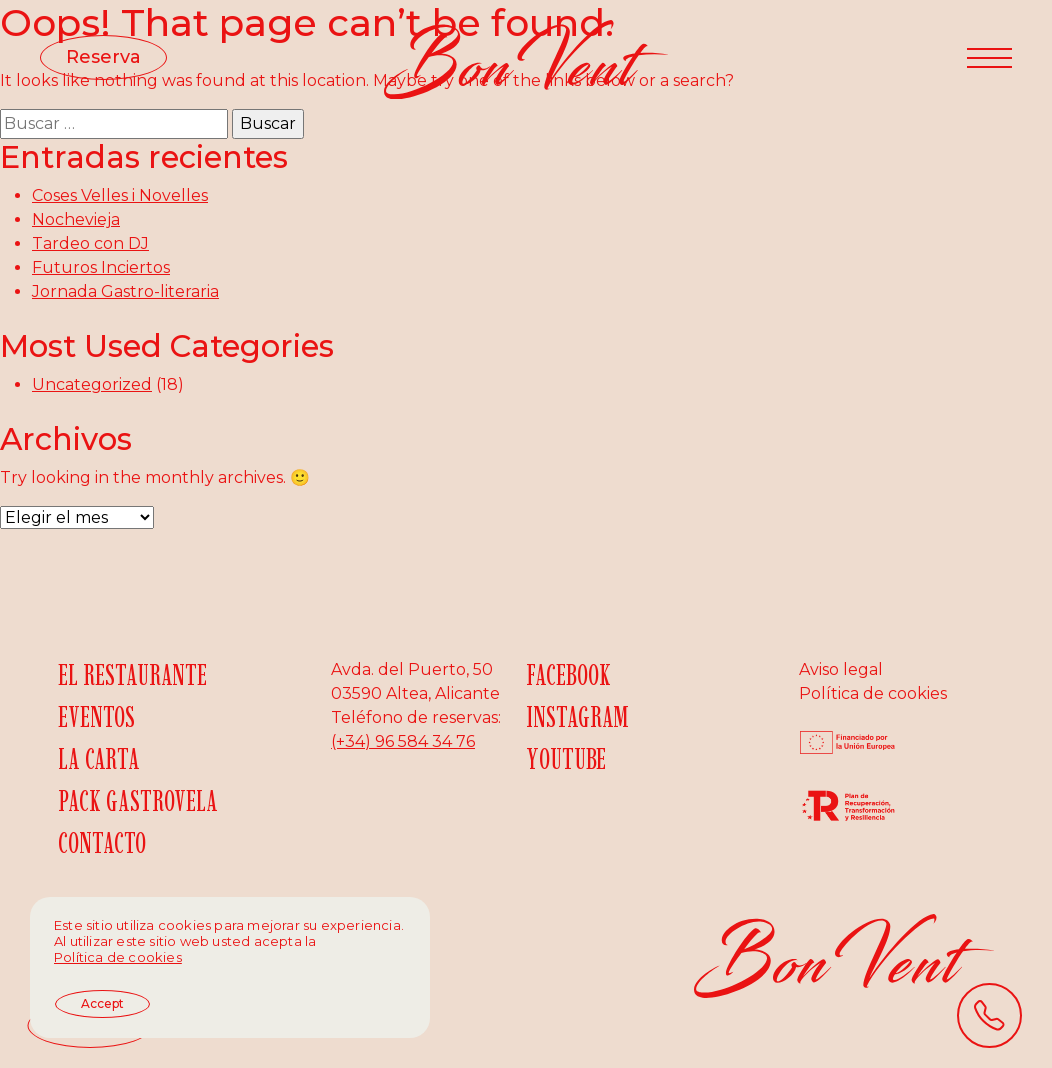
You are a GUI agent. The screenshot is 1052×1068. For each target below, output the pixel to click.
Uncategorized (92, 384)
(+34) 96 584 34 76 (403, 741)
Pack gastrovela (138, 800)
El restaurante (132, 674)
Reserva (103, 57)
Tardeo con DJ (90, 243)
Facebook (568, 674)
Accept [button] (102, 1003)
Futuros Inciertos (101, 267)
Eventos (96, 716)
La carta (99, 758)
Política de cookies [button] (118, 957)
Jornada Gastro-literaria (125, 291)
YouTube (566, 758)
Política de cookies (873, 693)
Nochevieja (76, 219)
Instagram (577, 716)
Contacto (102, 842)
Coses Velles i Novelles (120, 195)
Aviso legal (841, 669)
